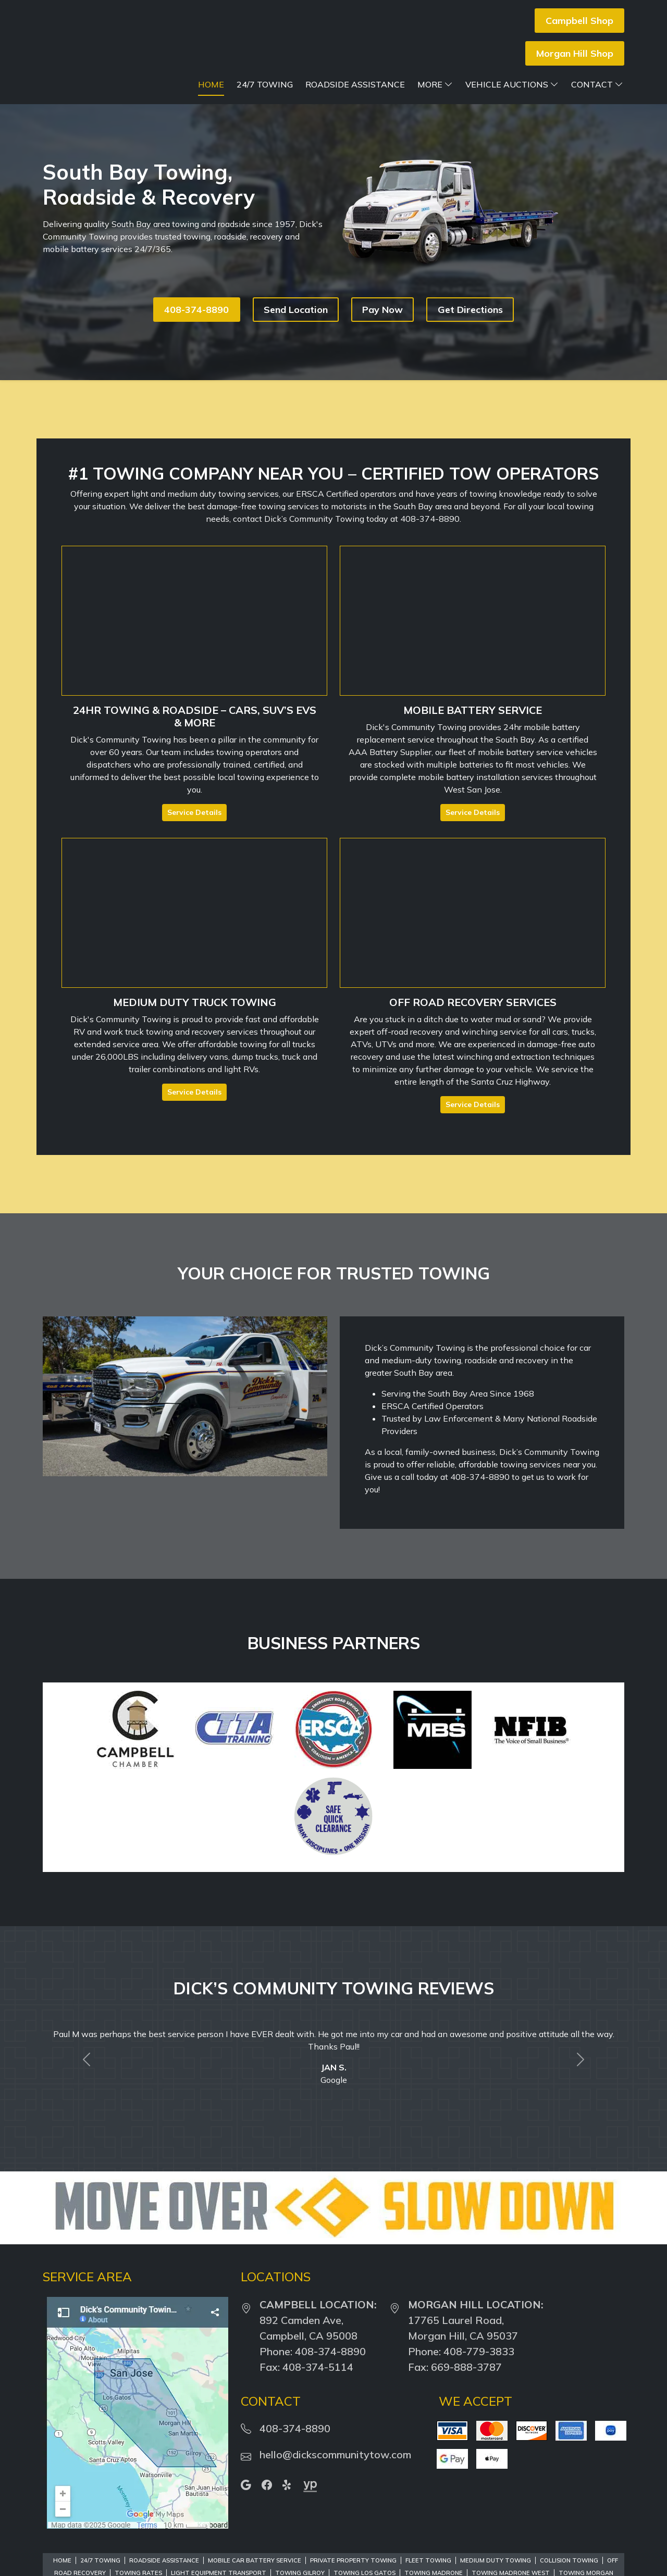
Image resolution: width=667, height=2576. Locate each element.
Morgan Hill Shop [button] (574, 53)
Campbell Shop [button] (579, 21)
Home (211, 84)
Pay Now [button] (382, 310)
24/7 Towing (265, 84)
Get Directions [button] (470, 310)
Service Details (194, 812)
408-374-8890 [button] (196, 310)
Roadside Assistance (355, 84)
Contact (597, 84)
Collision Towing (569, 2560)
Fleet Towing (428, 2560)
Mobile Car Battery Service (254, 2560)
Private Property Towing (353, 2560)
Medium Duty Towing (495, 2560)
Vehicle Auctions (512, 84)
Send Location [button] (296, 310)
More (435, 84)
